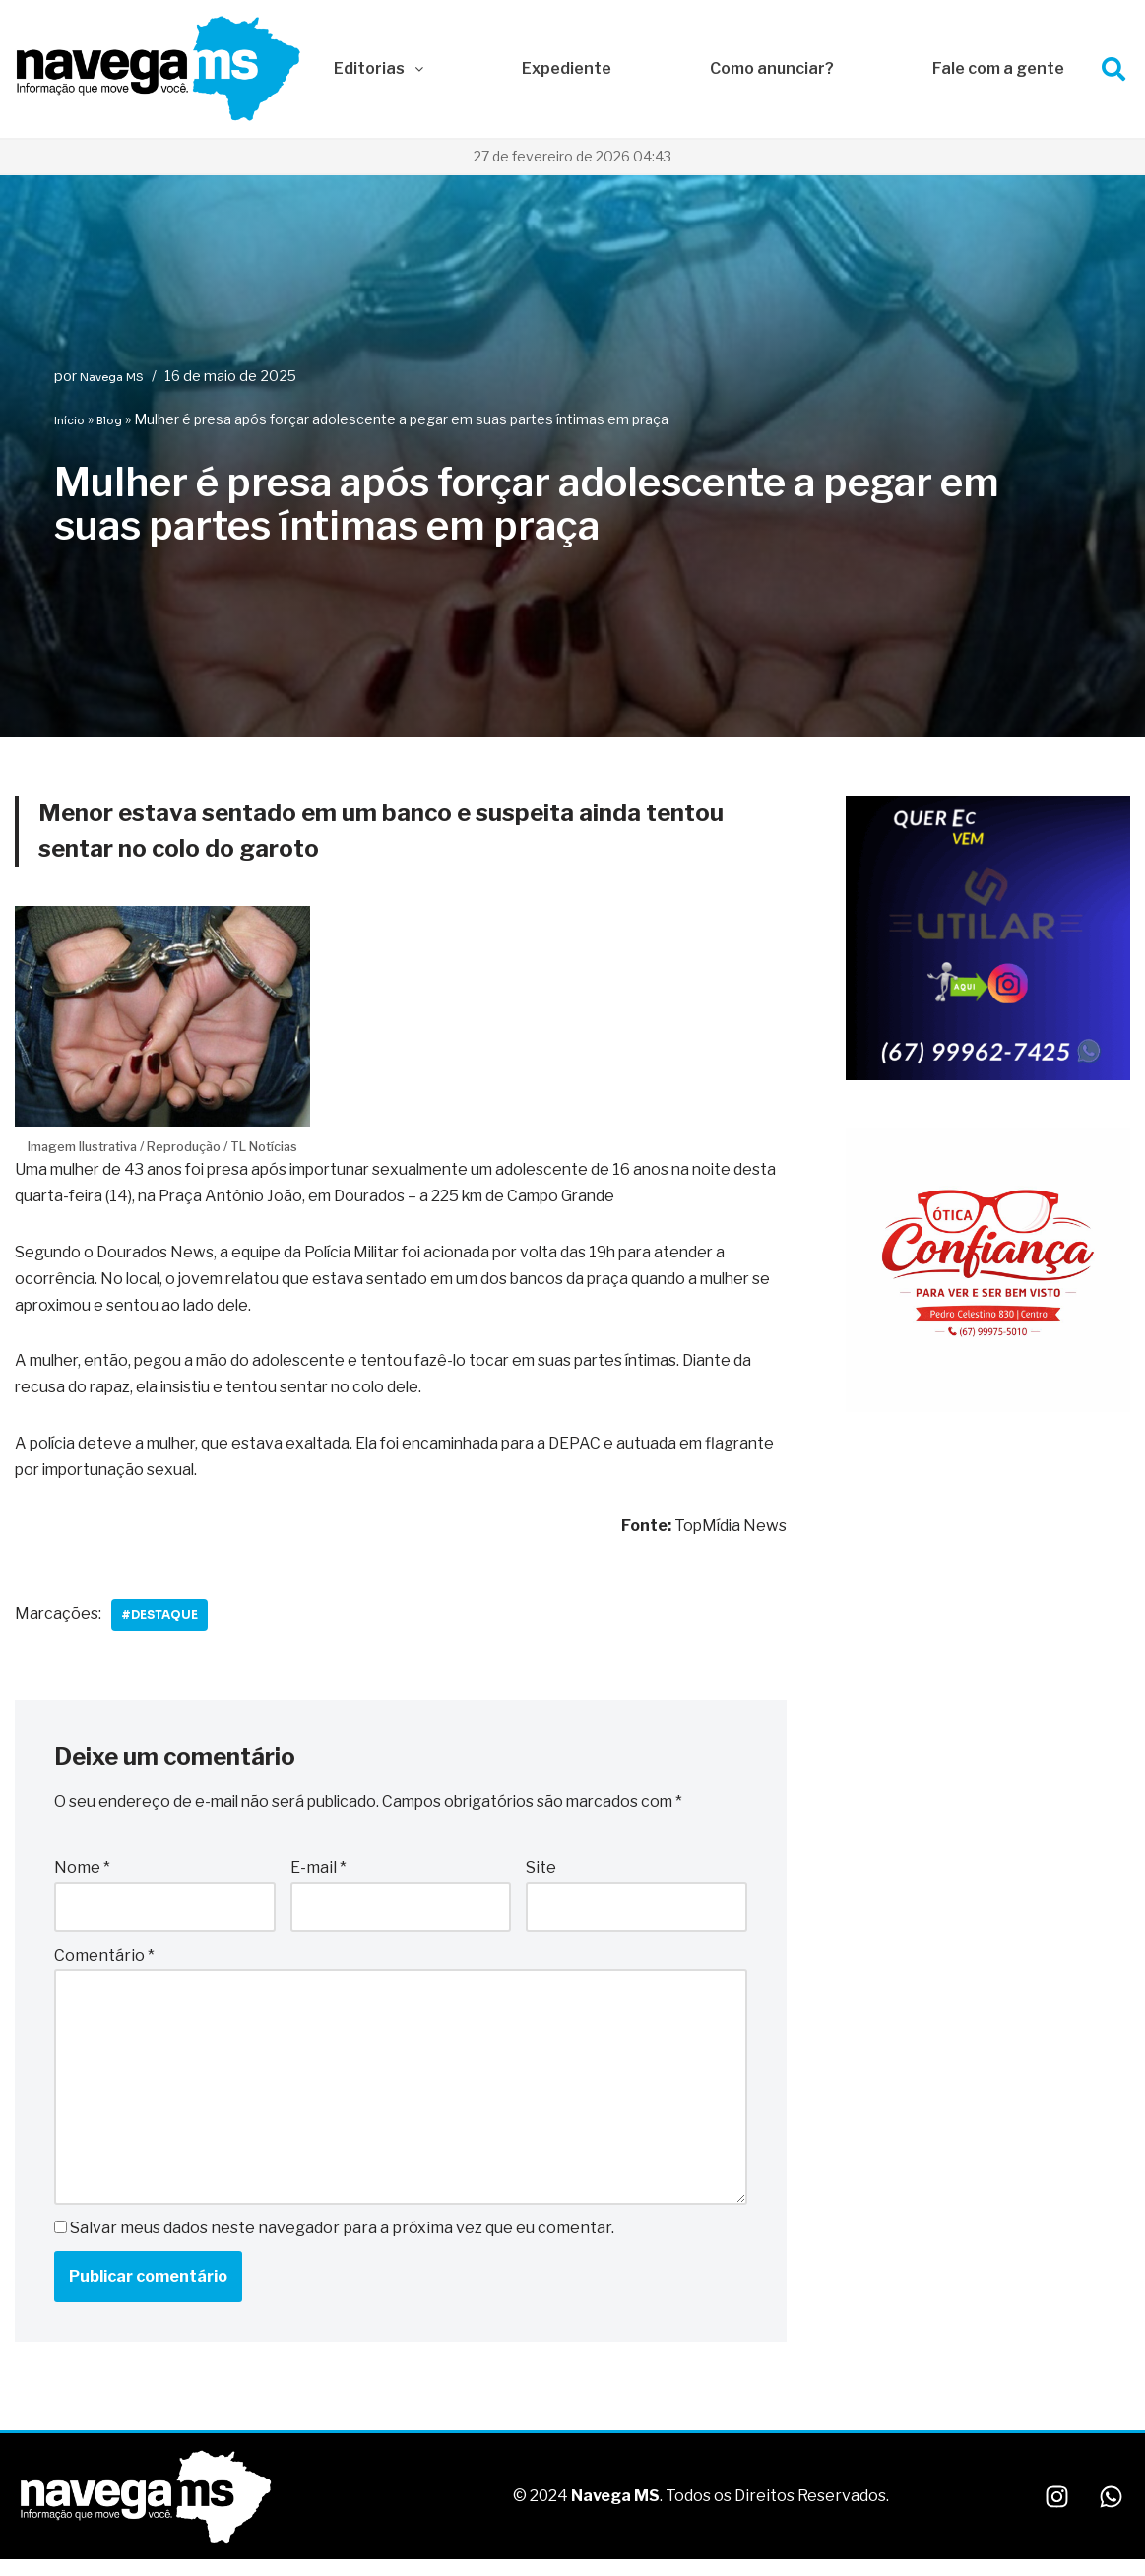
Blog (109, 420)
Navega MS (112, 377)
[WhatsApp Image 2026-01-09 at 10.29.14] (988, 1408)
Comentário (104, 1958)
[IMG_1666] (988, 1076)
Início (69, 420)
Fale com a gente (998, 68)
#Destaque (161, 1617)
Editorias (378, 68)
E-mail (318, 1871)
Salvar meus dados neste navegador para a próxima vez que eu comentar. (342, 2232)
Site (541, 1871)
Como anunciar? (772, 68)
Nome (82, 1871)
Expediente (566, 68)
